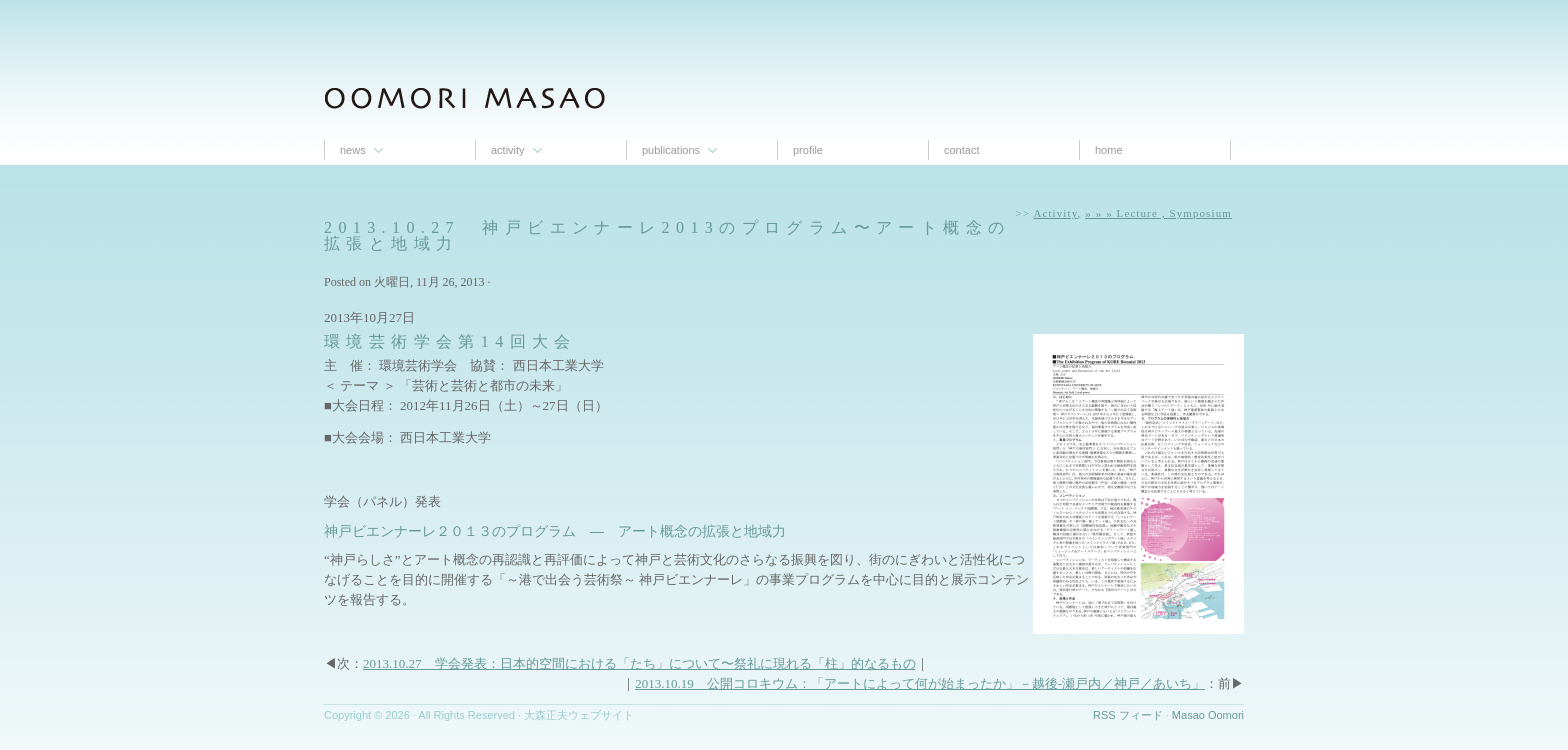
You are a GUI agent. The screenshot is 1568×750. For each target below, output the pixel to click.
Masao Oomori (1208, 715)
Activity (508, 150)
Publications (671, 150)
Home (1109, 150)
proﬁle (808, 150)
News (353, 150)
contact (961, 150)
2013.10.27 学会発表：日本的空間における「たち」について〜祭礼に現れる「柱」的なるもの (639, 663)
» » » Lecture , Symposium (1158, 213)
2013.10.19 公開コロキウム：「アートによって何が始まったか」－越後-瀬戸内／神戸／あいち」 (920, 683)
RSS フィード (1128, 715)
